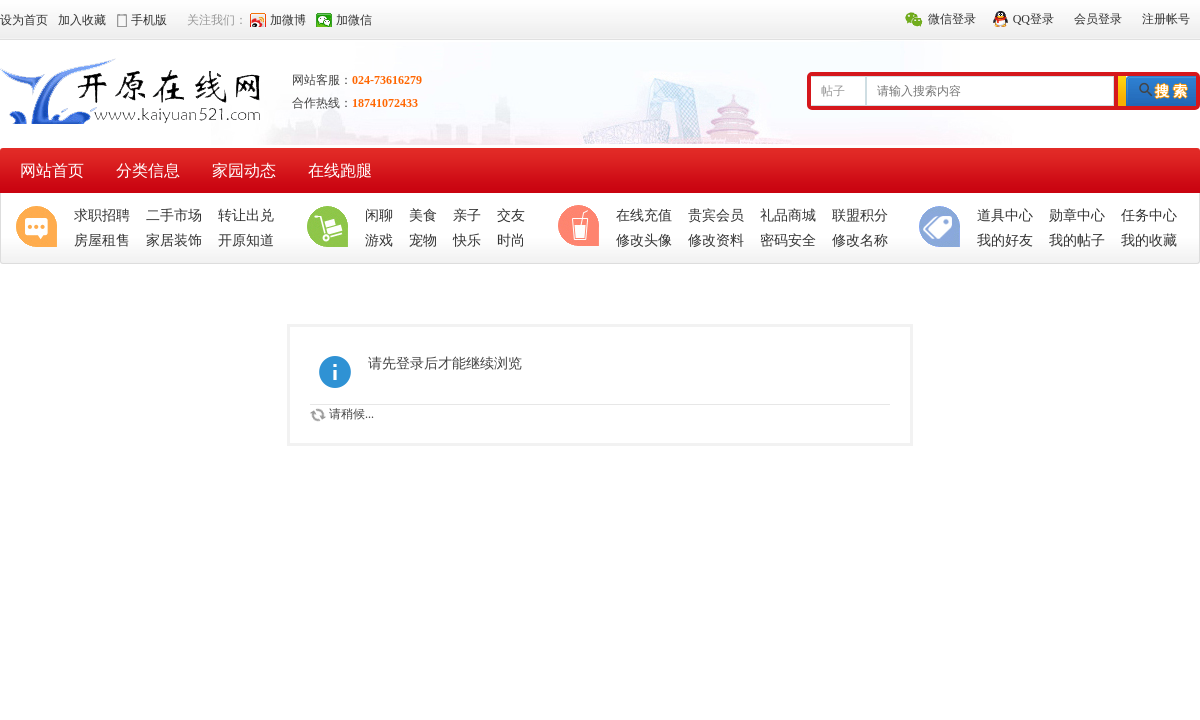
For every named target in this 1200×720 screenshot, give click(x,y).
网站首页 (52, 170)
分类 (944, 228)
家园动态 (244, 170)
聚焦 (41, 228)
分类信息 (148, 170)
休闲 (583, 228)
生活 (332, 228)
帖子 (833, 91)
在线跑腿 (340, 170)
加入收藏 (82, 20)
